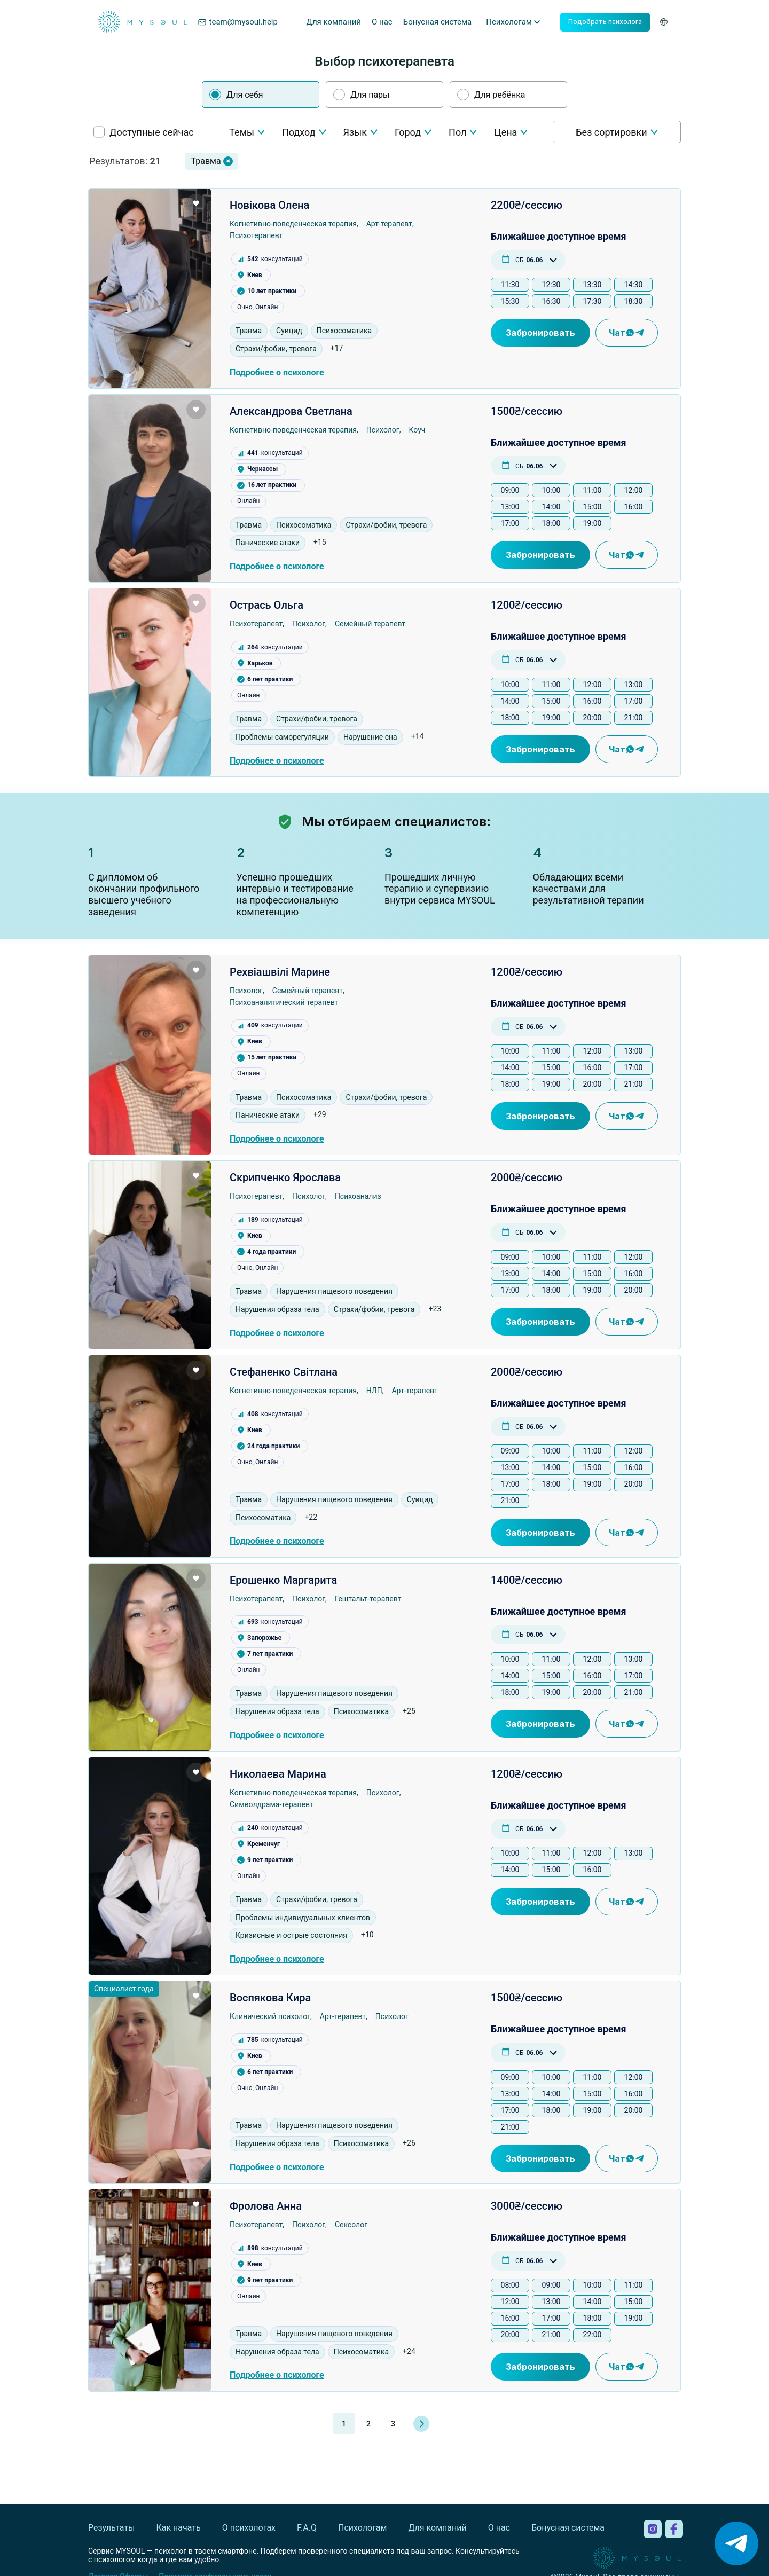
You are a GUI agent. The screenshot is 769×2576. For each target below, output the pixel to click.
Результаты (111, 2528)
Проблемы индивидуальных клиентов (303, 1917)
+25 (409, 1711)
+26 (409, 2143)
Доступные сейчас (151, 132)
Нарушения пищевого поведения (334, 1291)
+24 (409, 2351)
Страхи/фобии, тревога (276, 348)
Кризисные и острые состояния (291, 1935)
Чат (627, 332)
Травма (249, 330)
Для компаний (334, 22)
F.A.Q (307, 2528)
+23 (434, 1309)
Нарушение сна (370, 737)
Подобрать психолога (605, 22)
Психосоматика (344, 330)
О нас (382, 22)
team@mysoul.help (238, 22)
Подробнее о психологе (277, 372)
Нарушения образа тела (277, 1309)
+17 (337, 348)
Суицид (289, 330)
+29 (319, 1114)
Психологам (362, 2528)
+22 (310, 1517)
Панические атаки (268, 542)
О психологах (249, 2528)
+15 (319, 542)
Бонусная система (437, 22)
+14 (417, 736)
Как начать (178, 2528)
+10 (367, 1934)
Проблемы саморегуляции (282, 737)
